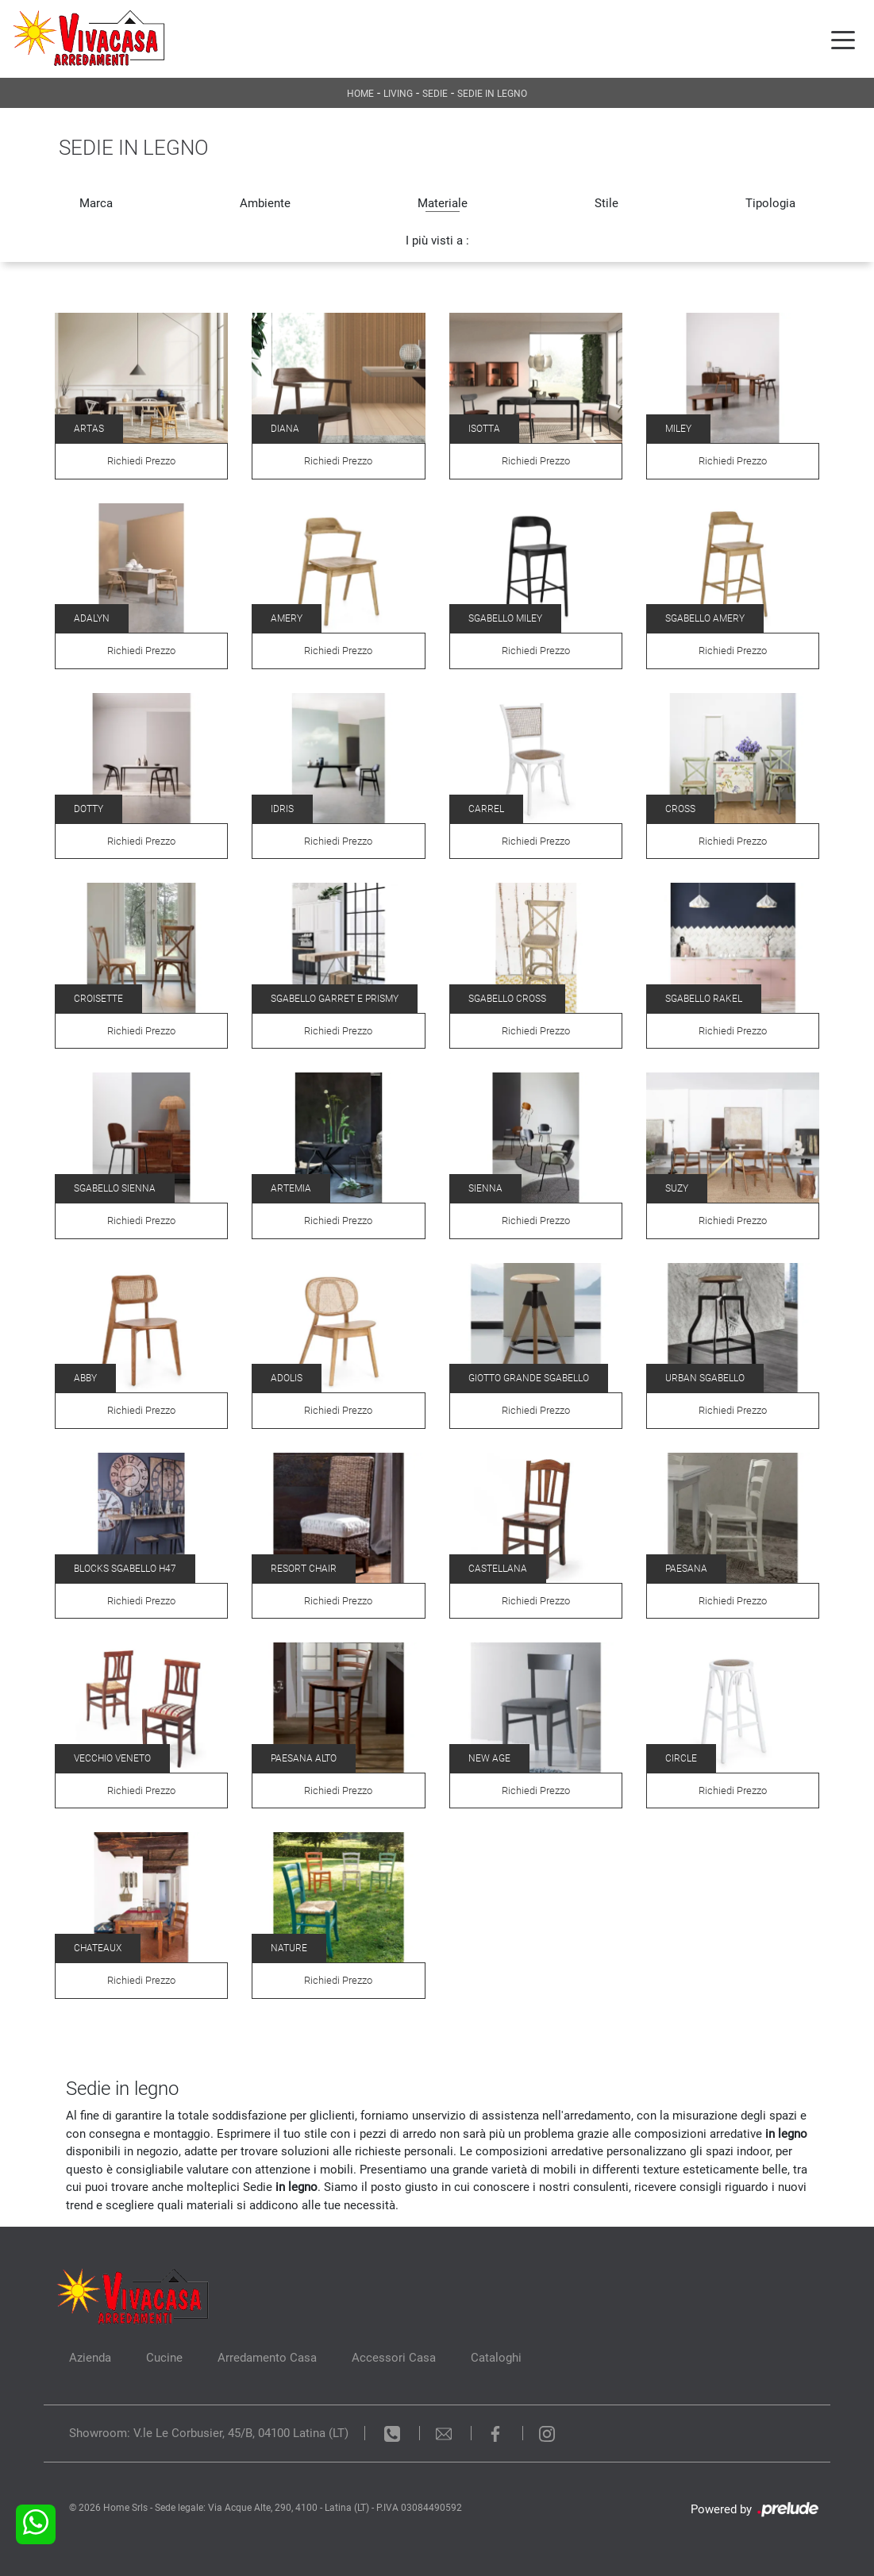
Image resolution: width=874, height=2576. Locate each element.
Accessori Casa (394, 2358)
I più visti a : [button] (437, 240)
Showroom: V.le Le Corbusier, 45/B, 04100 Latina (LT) (208, 2433)
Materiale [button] (443, 203)
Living (398, 93)
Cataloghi (496, 2358)
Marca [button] (96, 203)
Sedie (435, 93)
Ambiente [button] (265, 203)
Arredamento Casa (267, 2358)
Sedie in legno (492, 93)
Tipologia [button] (770, 203)
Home (360, 93)
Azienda (90, 2358)
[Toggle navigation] (843, 39)
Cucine (164, 2358)
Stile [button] (606, 203)
